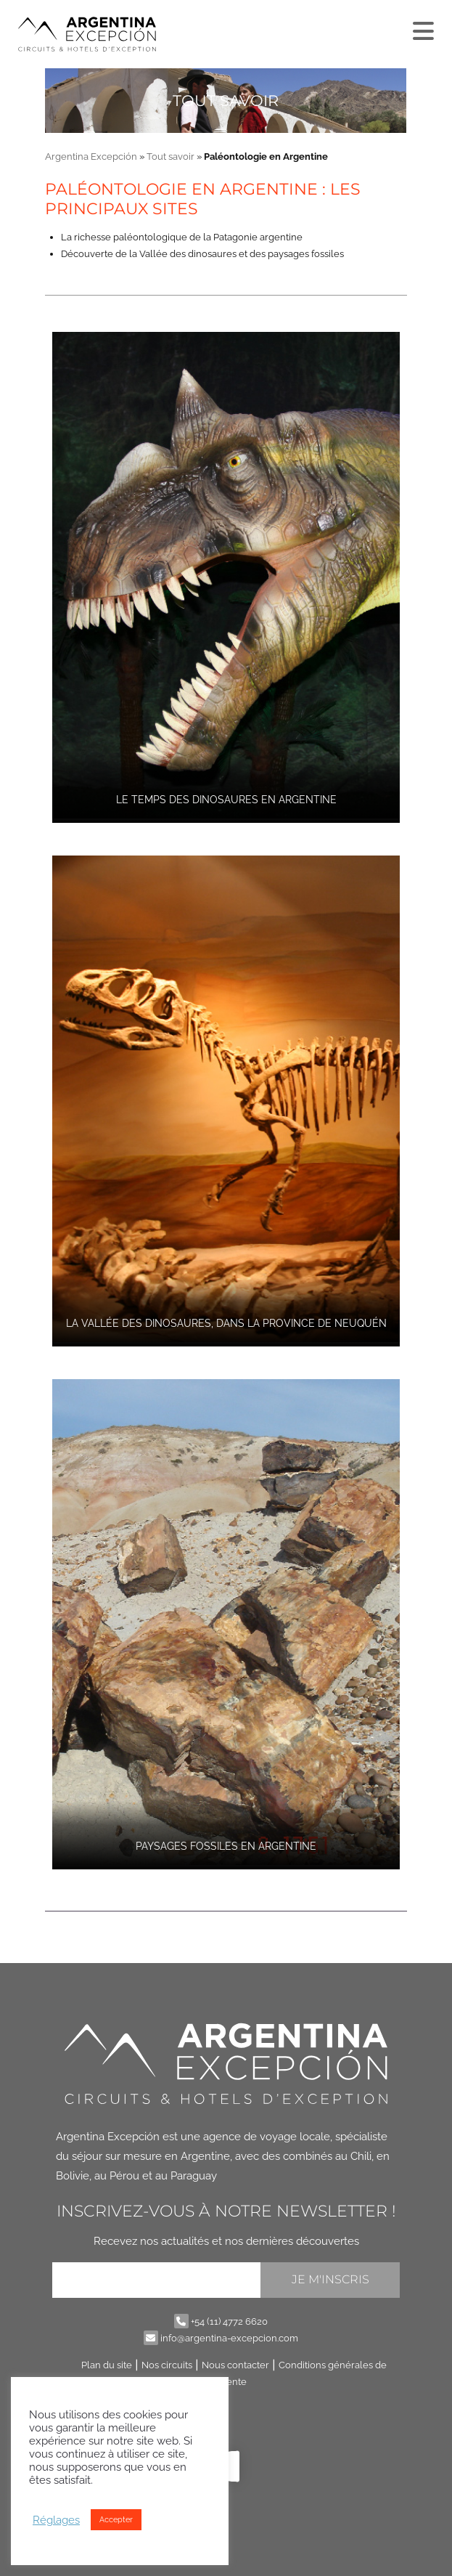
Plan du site (106, 2365)
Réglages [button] (56, 2520)
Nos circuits (166, 2365)
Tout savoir (170, 156)
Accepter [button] (116, 2519)
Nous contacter (235, 2365)
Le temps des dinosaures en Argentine (226, 799)
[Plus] (421, 27)
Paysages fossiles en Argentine (226, 1846)
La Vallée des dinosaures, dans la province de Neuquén (226, 1323)
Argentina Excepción (91, 156)
